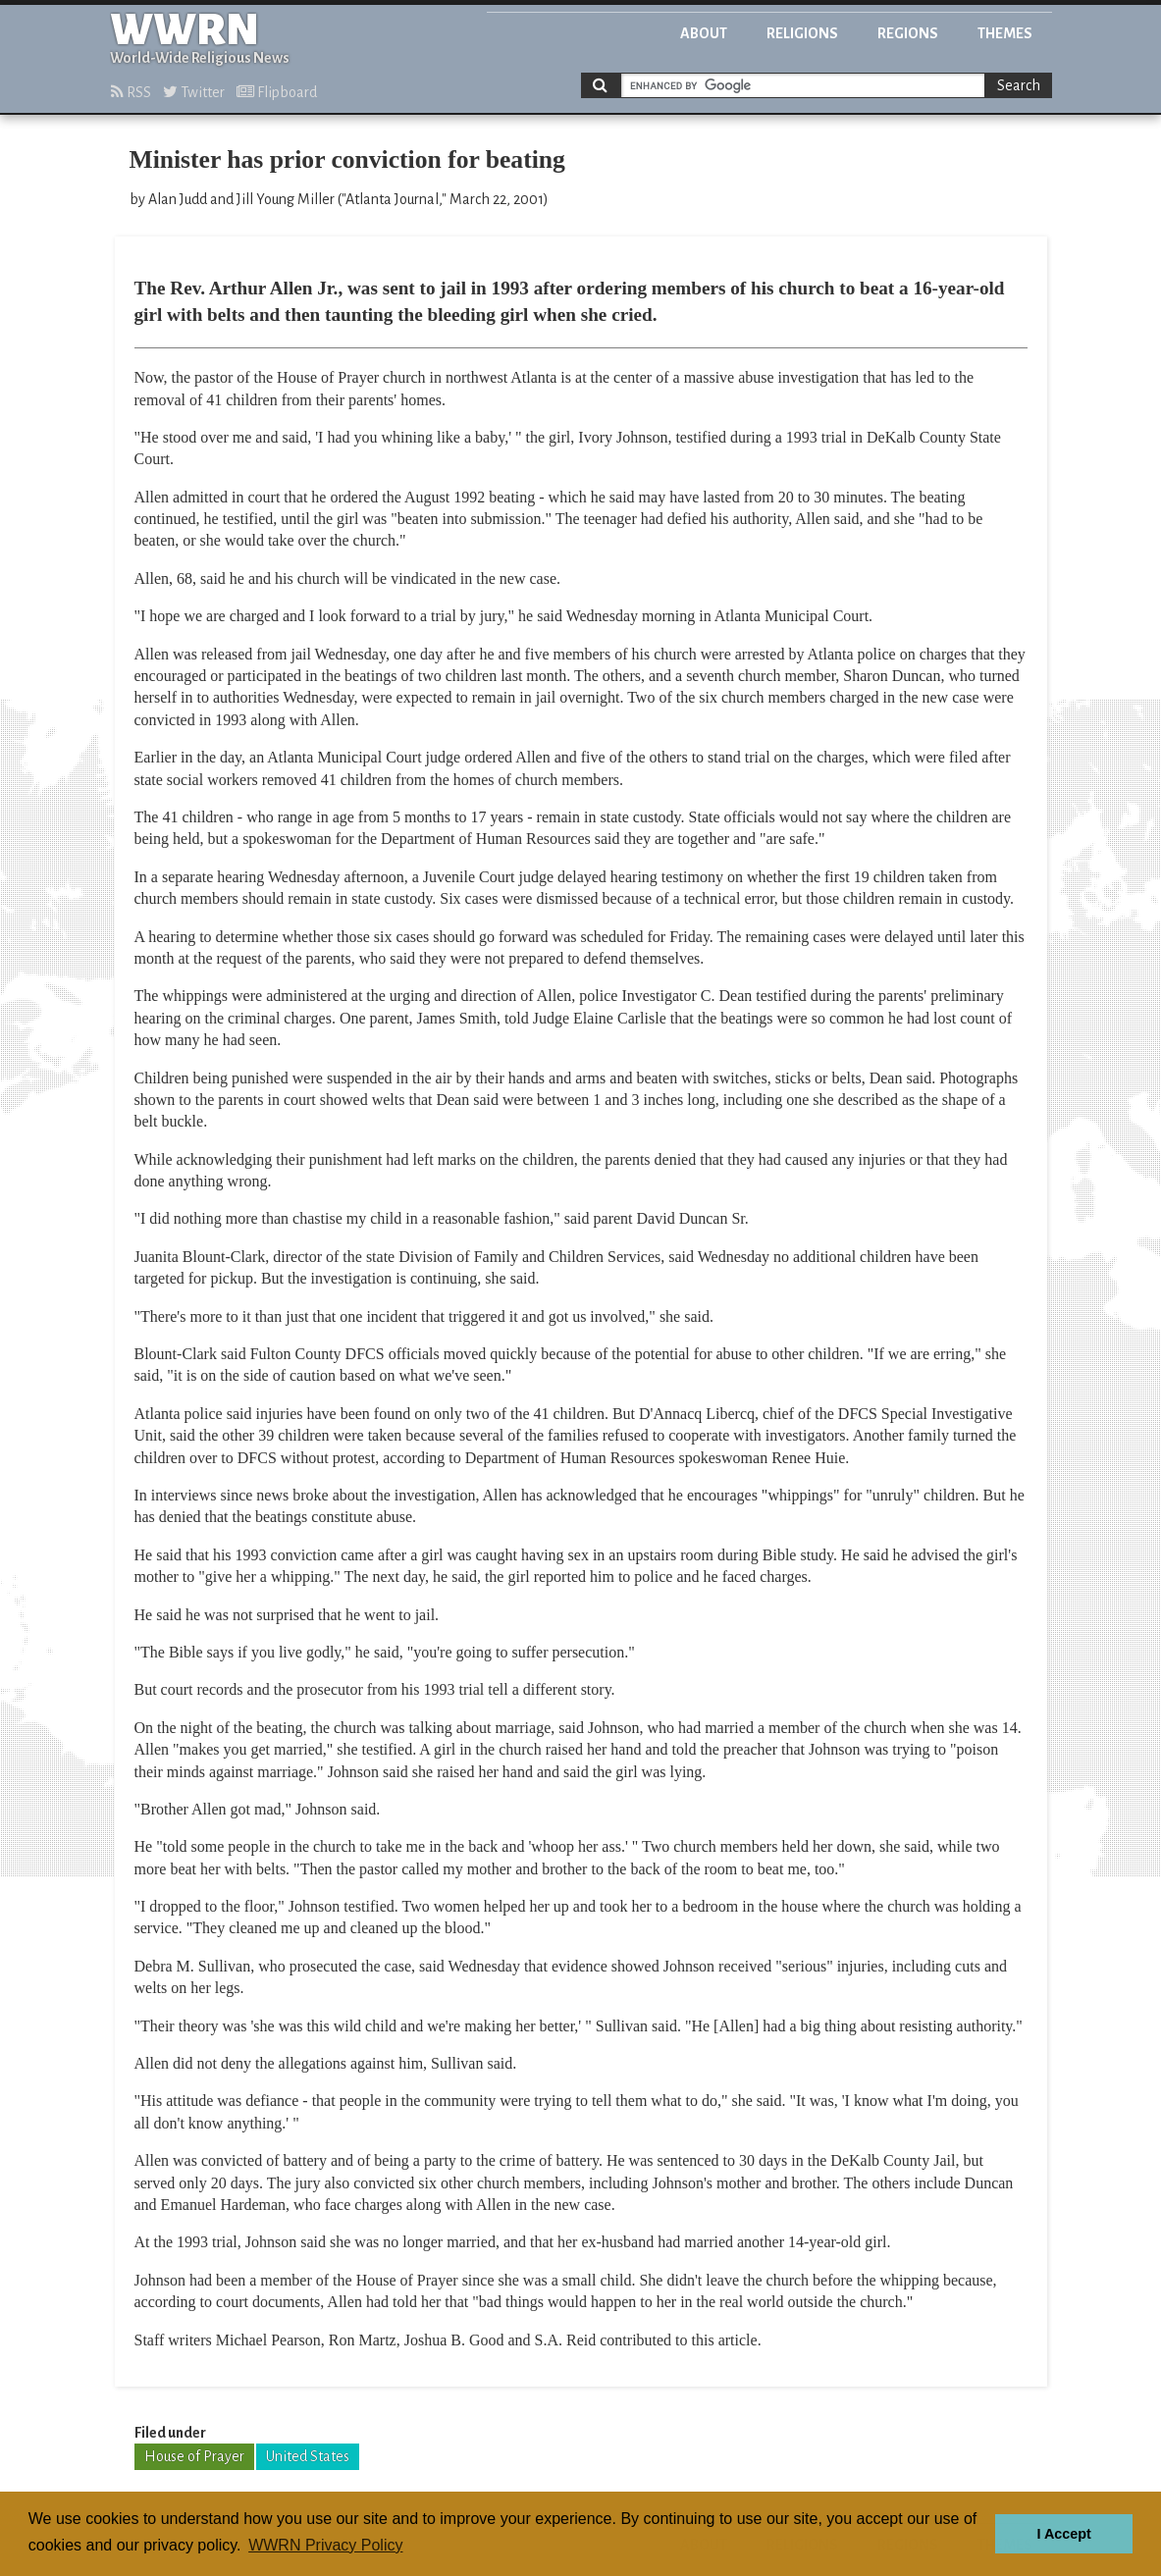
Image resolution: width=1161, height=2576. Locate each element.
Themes (1004, 33)
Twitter (194, 92)
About (703, 33)
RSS (131, 92)
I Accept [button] (1063, 2534)
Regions (907, 33)
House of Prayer (194, 2456)
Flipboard (277, 92)
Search (1018, 85)
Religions (802, 33)
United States (307, 2456)
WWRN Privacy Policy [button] (325, 2545)
